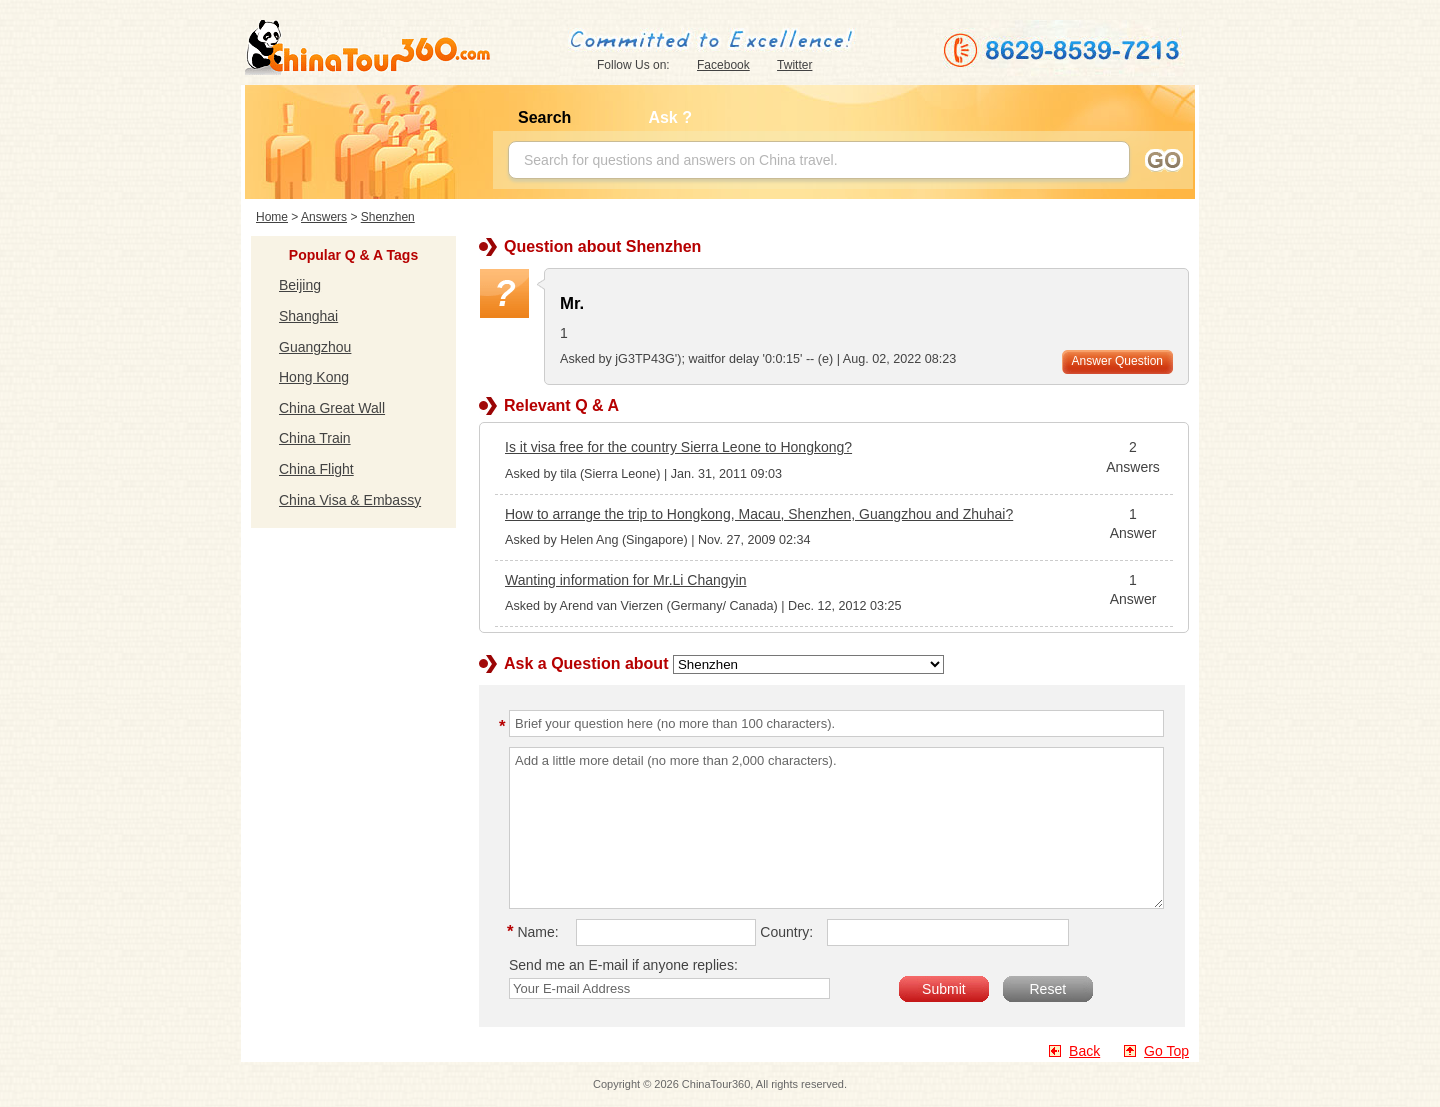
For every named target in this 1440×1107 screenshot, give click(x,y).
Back (1084, 1051)
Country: (786, 932)
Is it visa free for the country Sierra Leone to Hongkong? (678, 447)
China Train (315, 438)
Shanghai (308, 316)
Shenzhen (388, 217)
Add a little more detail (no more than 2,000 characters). (836, 828)
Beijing (300, 285)
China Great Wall (332, 408)
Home (272, 217)
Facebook (723, 65)
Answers (324, 217)
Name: (536, 932)
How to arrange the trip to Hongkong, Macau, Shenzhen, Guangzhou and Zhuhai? (759, 514)
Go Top (1166, 1051)
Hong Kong (314, 377)
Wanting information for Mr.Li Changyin (625, 580)
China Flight (316, 469)
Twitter (794, 65)
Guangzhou (315, 347)
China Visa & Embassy (350, 500)
